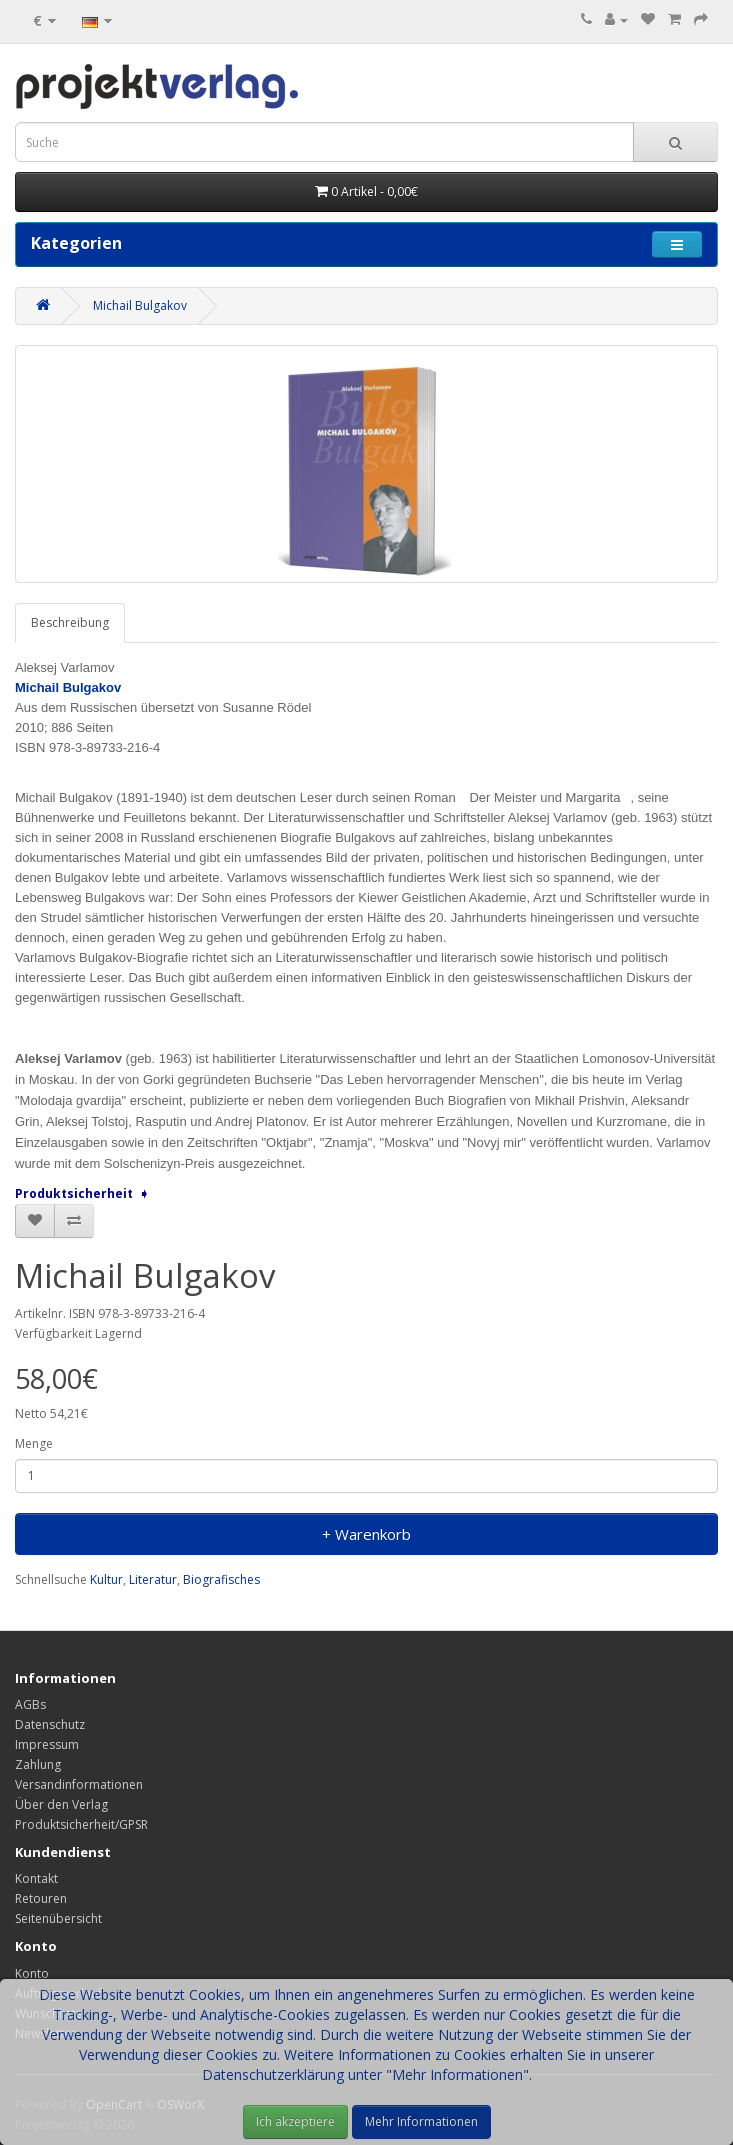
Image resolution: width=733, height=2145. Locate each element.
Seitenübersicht (58, 1918)
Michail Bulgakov (140, 305)
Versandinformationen (79, 1784)
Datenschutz (50, 1724)
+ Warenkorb (366, 1534)
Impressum (47, 1744)
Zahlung (38, 1764)
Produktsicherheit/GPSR (81, 1824)
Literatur (153, 1579)
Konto (32, 1973)
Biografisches (221, 1579)
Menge (34, 1443)
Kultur (106, 1579)
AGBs (30, 1704)
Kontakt (36, 1878)
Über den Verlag (61, 1804)
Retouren (41, 1898)
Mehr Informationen (421, 2121)
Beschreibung (70, 622)
